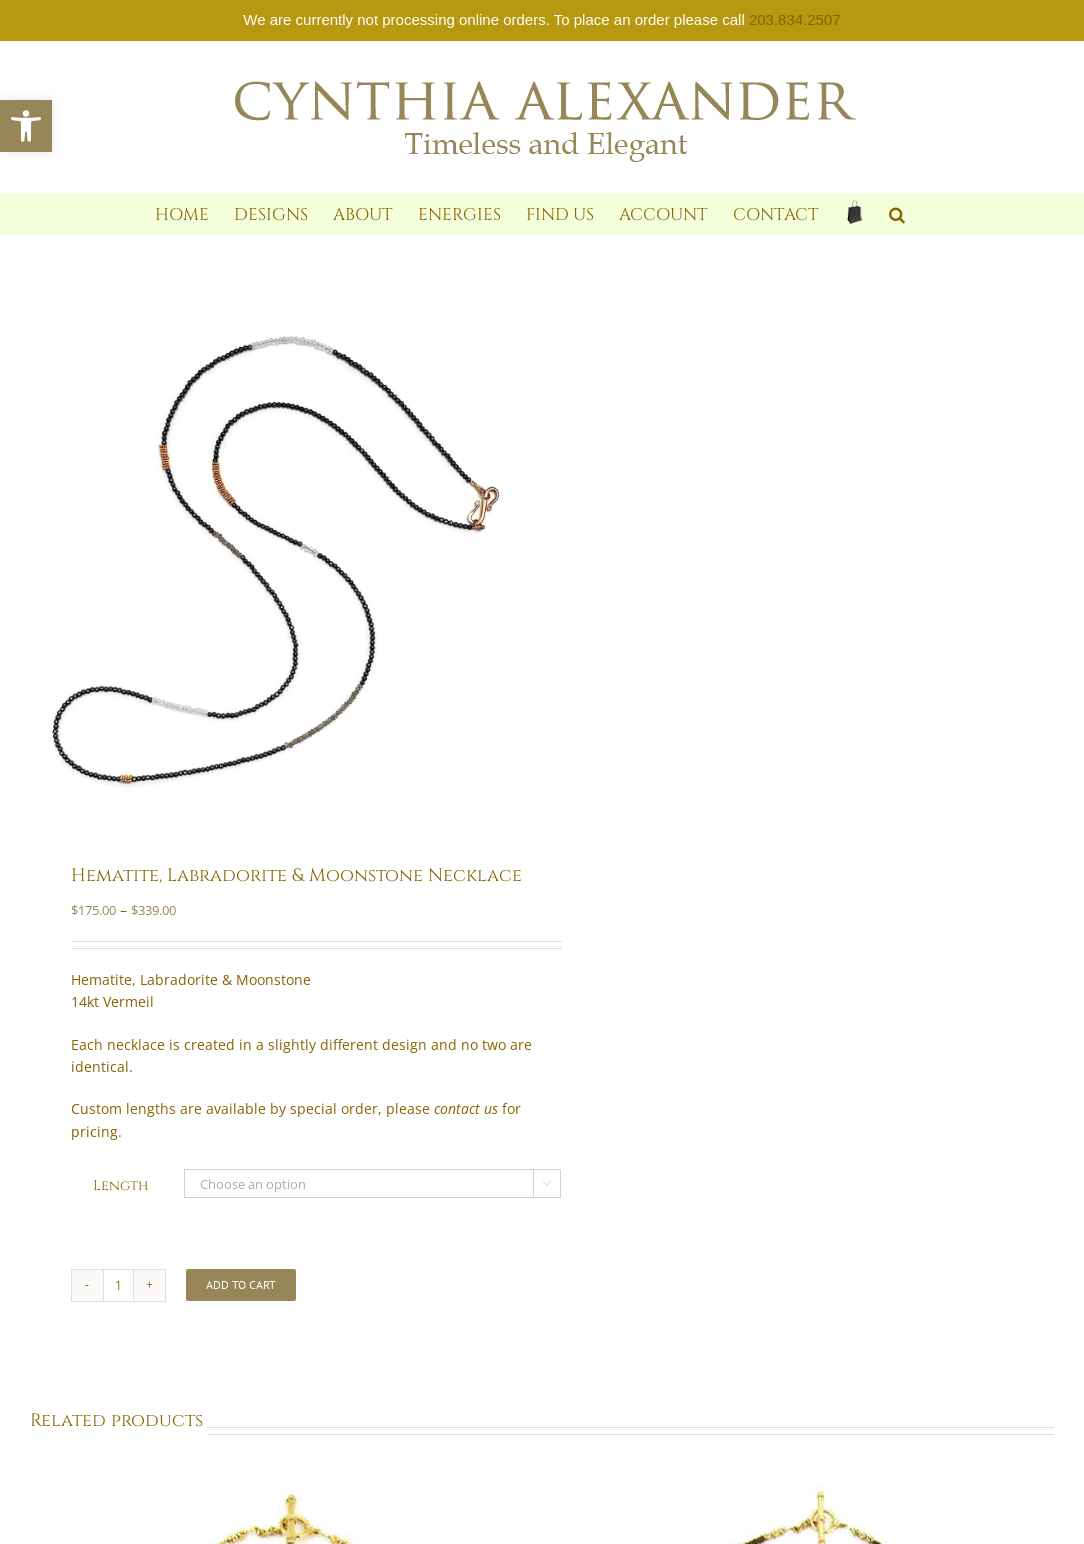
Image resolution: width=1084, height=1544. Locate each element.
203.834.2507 (795, 19)
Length (120, 1185)
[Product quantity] (118, 1285)
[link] (26, 126)
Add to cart (241, 1284)
